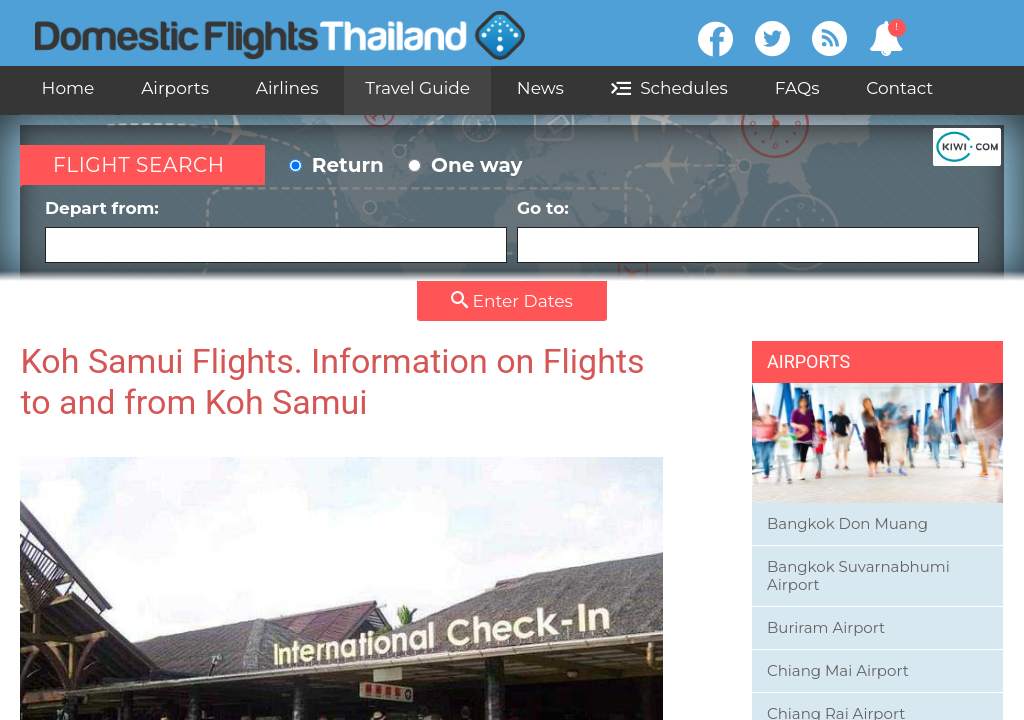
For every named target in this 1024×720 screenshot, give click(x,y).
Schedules (669, 88)
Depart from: (276, 230)
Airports (175, 88)
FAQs (797, 88)
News (540, 88)
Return (336, 165)
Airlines (287, 88)
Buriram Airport (826, 627)
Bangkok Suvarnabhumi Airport (858, 575)
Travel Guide (417, 88)
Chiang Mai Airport (838, 670)
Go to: (748, 230)
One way (465, 165)
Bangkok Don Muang (847, 523)
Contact (899, 88)
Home (68, 88)
